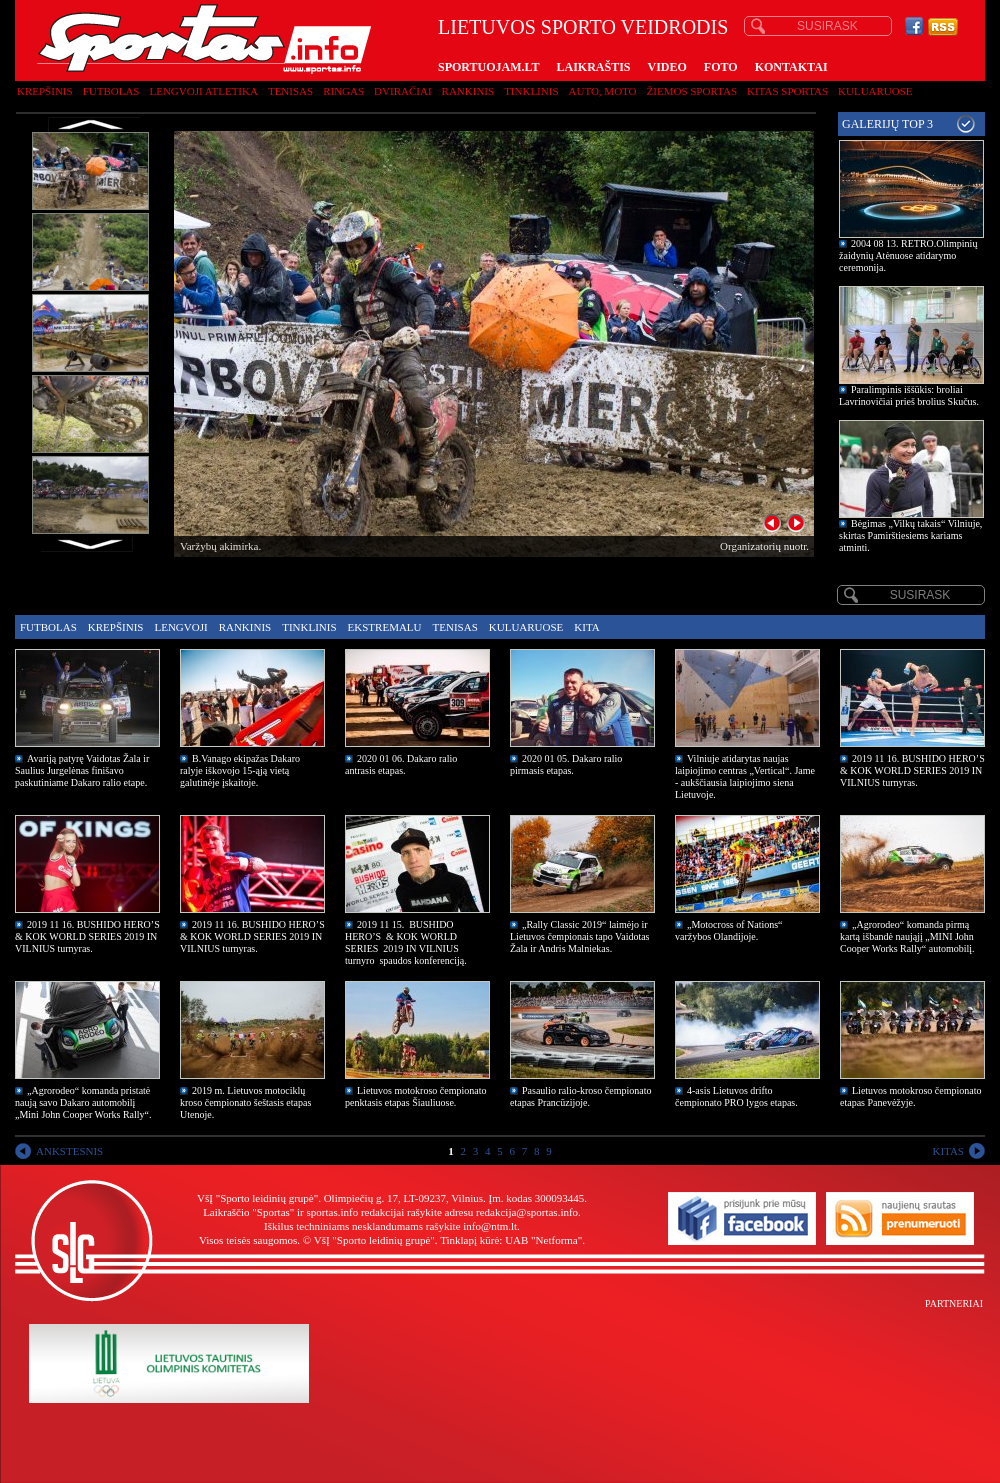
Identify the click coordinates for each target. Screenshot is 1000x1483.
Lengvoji (180, 627)
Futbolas (111, 91)
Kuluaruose (875, 91)
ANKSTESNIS (69, 1151)
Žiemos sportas (692, 91)
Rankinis (468, 91)
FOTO (721, 67)
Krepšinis (45, 91)
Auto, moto (603, 91)
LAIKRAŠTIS (593, 67)
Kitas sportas (787, 91)
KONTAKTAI (791, 67)
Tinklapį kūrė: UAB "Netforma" (511, 1240)
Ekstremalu (385, 627)
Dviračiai (402, 91)
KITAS (948, 1151)
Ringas (343, 91)
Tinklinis (531, 91)
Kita (586, 627)
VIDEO (667, 67)
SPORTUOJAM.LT (488, 67)
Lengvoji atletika (203, 91)
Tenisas (290, 91)
